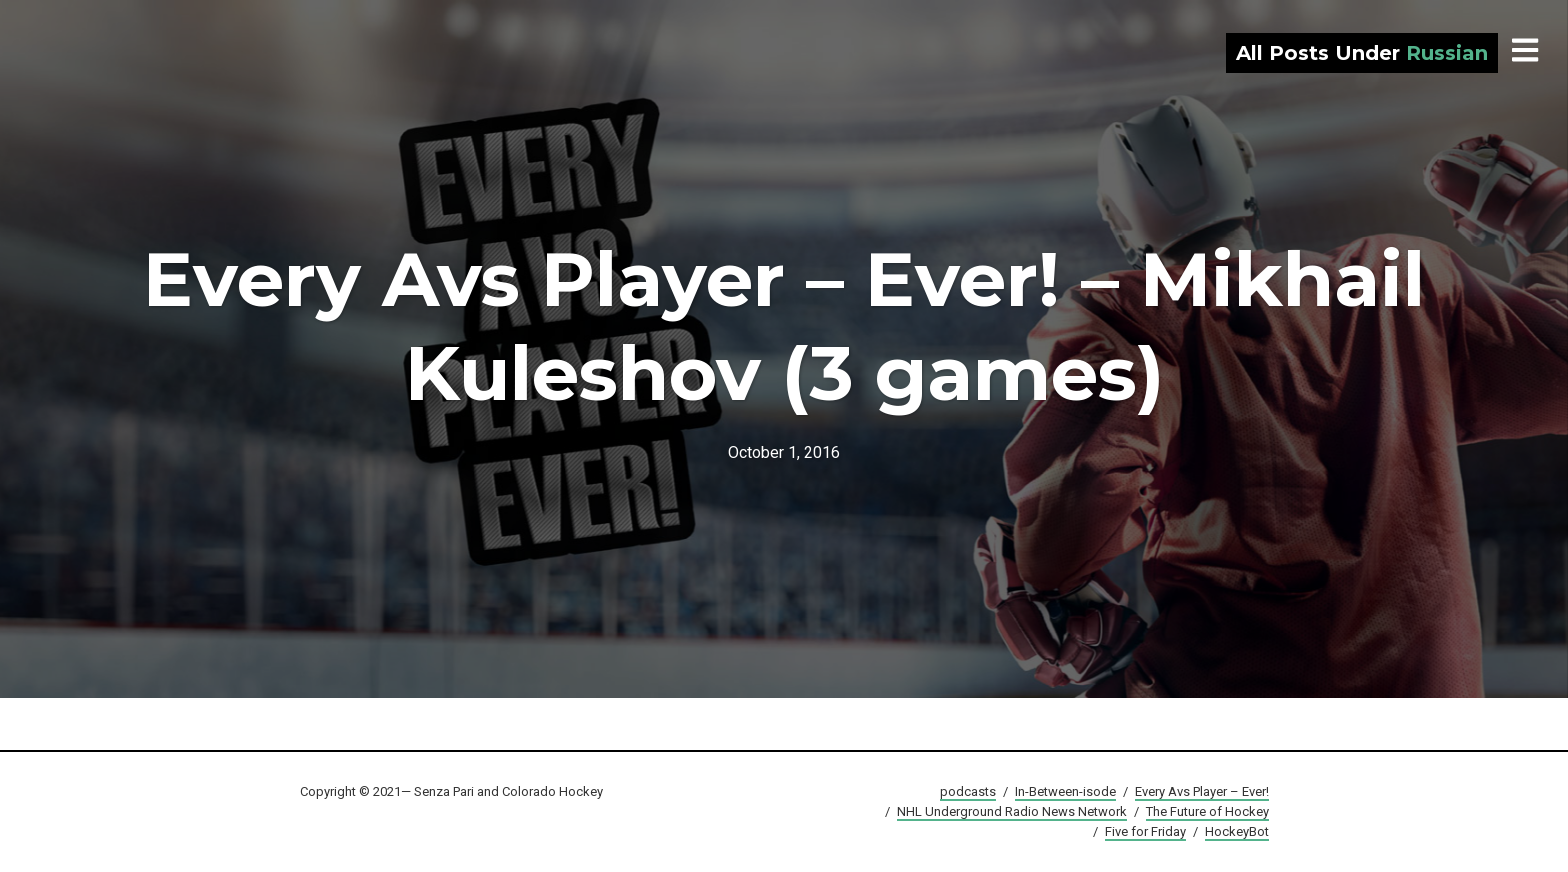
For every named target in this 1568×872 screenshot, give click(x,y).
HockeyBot (1237, 831)
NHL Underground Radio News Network (1012, 811)
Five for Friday (1145, 831)
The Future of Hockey (1207, 811)
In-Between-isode (1065, 791)
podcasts (968, 791)
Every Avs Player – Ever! (1202, 791)
